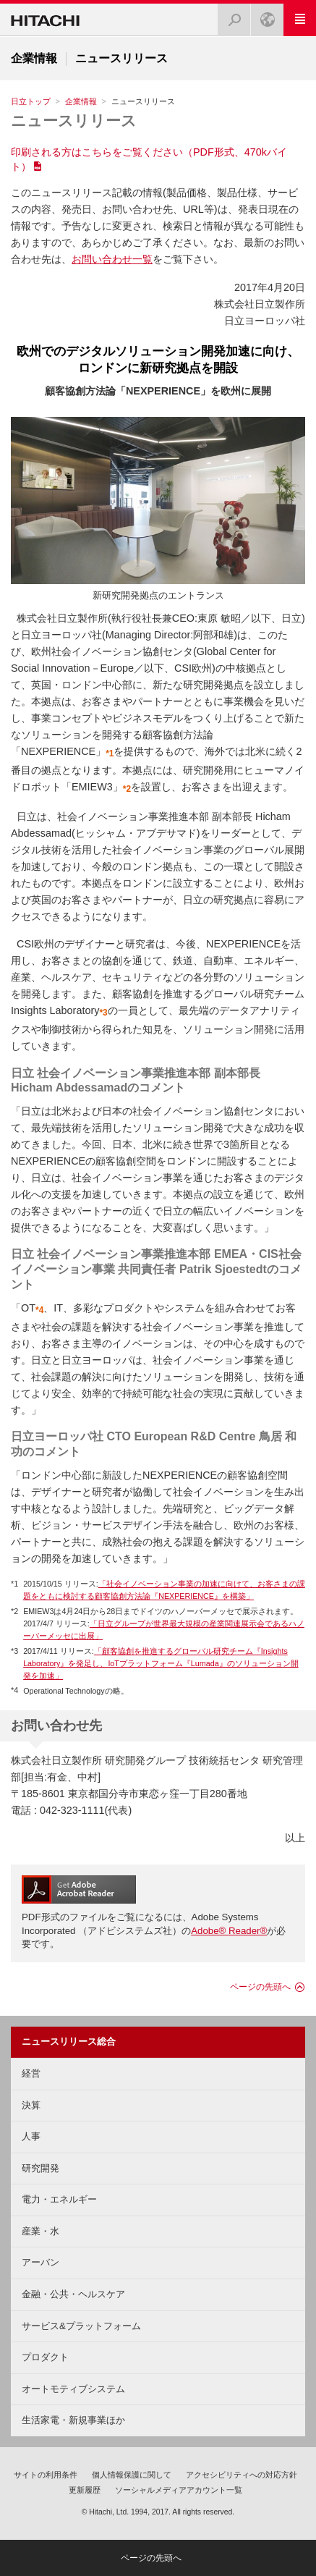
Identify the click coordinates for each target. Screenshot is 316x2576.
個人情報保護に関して (131, 2474)
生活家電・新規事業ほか (73, 2420)
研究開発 (40, 2168)
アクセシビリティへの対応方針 (241, 2474)
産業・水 (40, 2231)
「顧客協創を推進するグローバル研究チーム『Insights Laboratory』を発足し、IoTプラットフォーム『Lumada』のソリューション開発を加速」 (160, 1663)
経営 (31, 2073)
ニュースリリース (74, 120)
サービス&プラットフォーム (81, 2325)
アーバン (40, 2262)
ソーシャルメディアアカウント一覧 (178, 2490)
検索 (230, 16)
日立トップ (31, 101)
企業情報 (81, 101)
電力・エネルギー (59, 2199)
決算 (31, 2105)
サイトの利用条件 (45, 2474)
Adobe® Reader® (229, 1930)
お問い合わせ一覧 (112, 259)
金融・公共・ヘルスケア (73, 2294)
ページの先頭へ (260, 1987)
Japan (263, 16)
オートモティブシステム (73, 2388)
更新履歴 (85, 2490)
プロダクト (45, 2357)
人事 (31, 2136)
